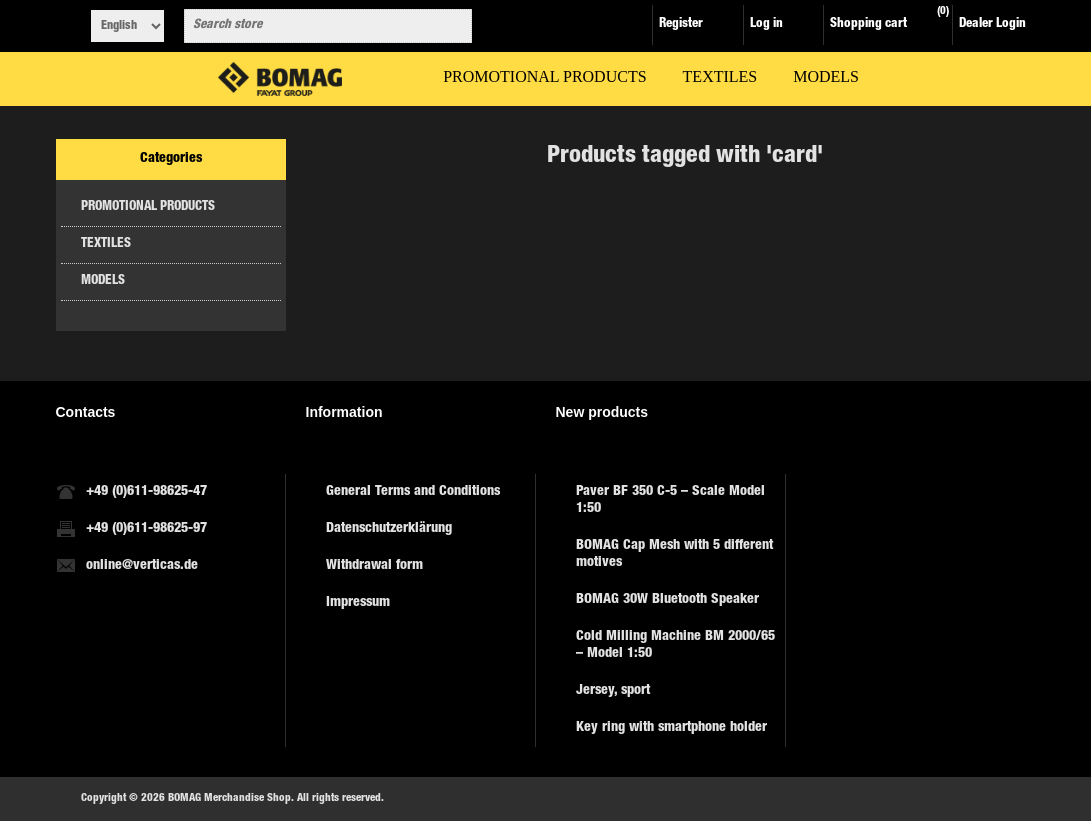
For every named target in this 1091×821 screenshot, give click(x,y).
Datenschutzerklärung (389, 529)
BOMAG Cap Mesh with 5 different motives (674, 554)
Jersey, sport (613, 691)
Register (681, 24)
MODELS (103, 281)
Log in (766, 24)
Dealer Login (992, 24)
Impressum (358, 603)
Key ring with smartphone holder (671, 728)
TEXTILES (106, 244)
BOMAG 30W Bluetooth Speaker (667, 600)
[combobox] (310, 26)
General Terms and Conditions (413, 492)
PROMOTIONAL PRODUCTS (148, 207)
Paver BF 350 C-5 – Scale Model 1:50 (670, 500)
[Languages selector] (127, 26)
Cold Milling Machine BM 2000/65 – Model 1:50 (675, 645)
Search (453, 26)
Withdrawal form (374, 566)
